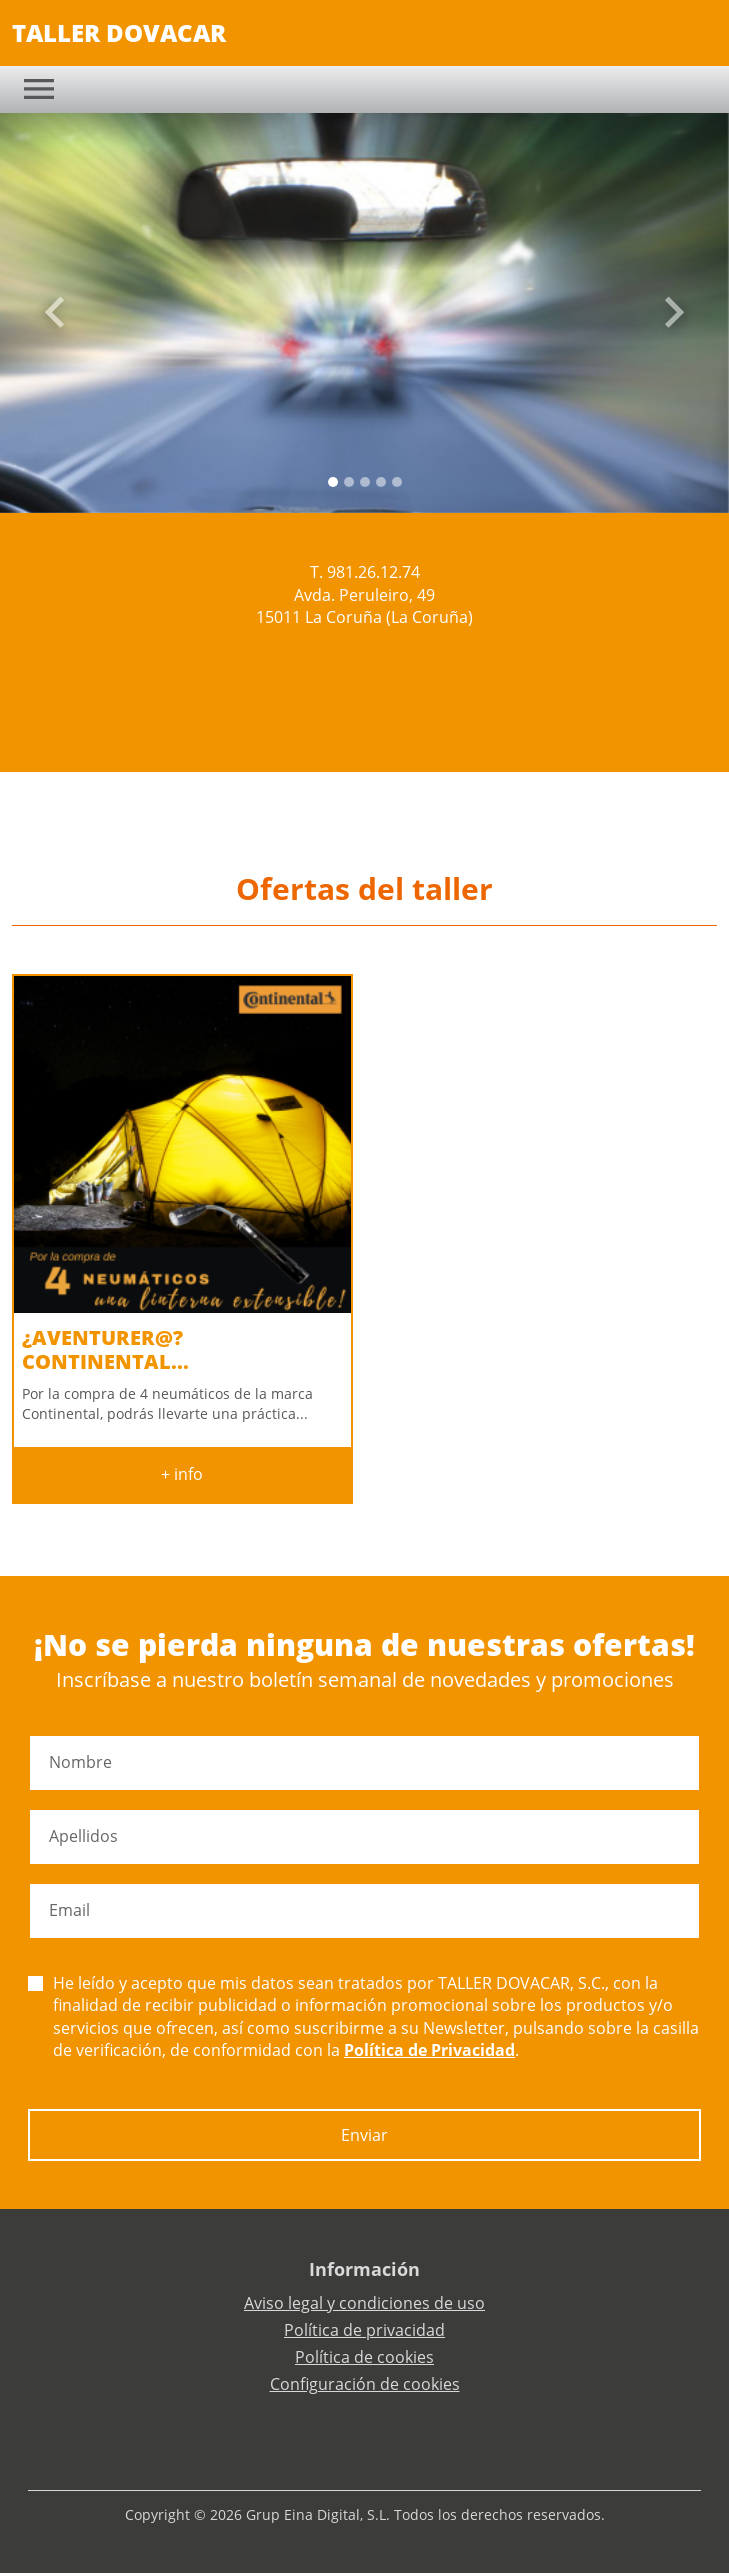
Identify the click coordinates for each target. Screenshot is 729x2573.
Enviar (364, 2135)
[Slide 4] (397, 482)
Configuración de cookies (365, 2384)
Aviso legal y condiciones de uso (364, 2303)
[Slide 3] (381, 482)
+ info (182, 1474)
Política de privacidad (364, 2330)
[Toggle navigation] (39, 89)
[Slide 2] (365, 482)
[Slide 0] (333, 482)
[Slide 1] (349, 482)
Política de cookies (364, 2357)
